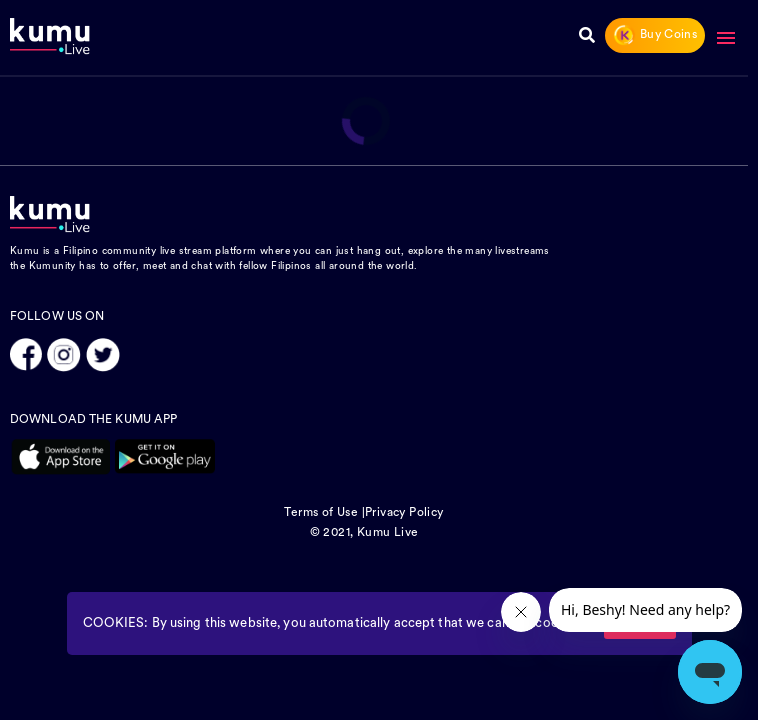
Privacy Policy (404, 513)
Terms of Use (321, 513)
